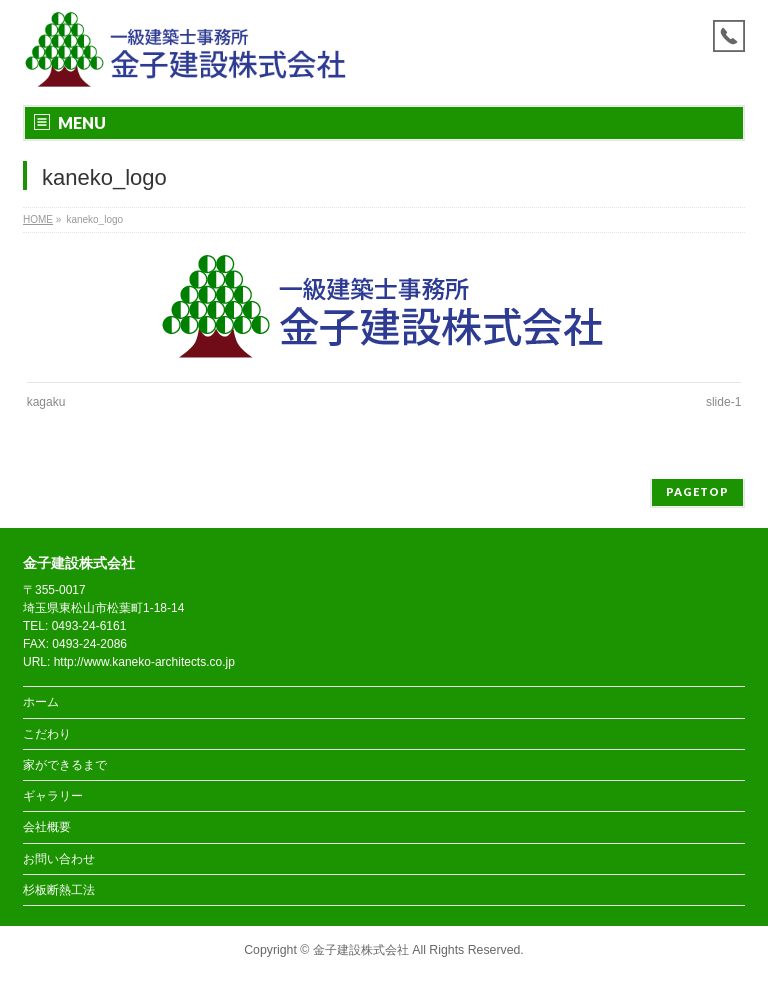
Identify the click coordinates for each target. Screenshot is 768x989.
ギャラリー (53, 796)
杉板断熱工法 (59, 890)
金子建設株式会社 (361, 950)
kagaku (46, 402)
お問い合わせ (59, 859)
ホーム (41, 702)
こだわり (47, 734)
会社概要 (47, 827)
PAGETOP (697, 491)
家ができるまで (65, 765)
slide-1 (723, 402)
